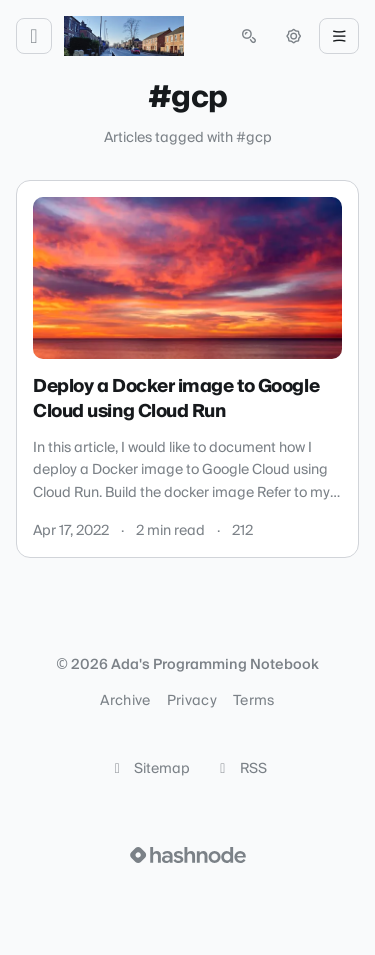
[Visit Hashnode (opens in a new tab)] (188, 855)
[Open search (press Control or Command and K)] (249, 36)
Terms (254, 701)
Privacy (192, 701)
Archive (125, 701)
